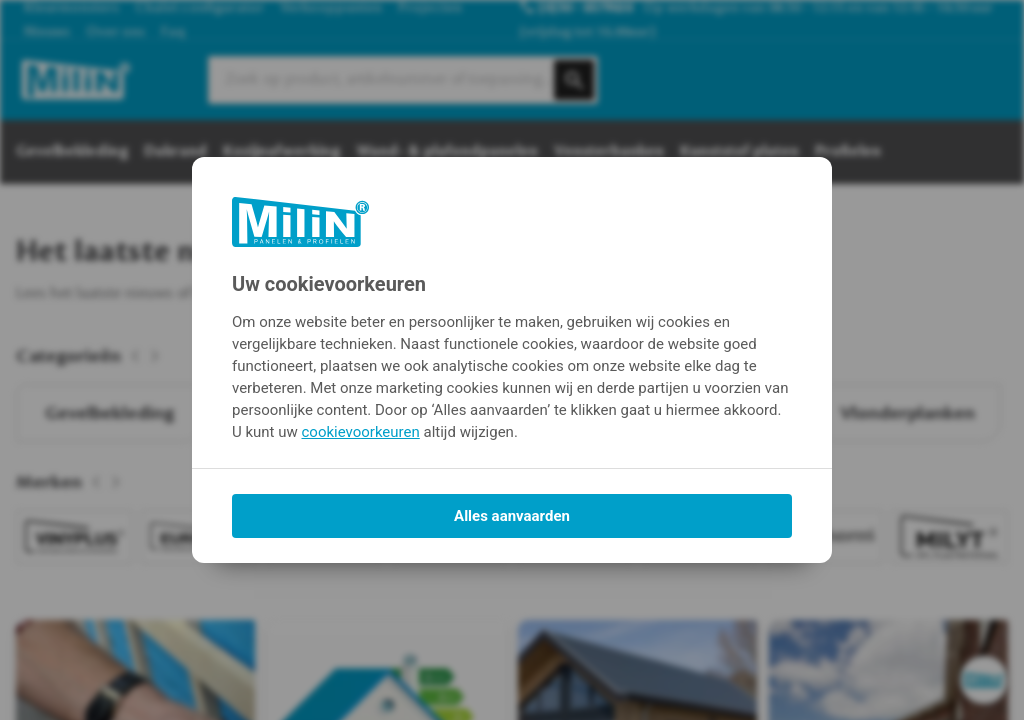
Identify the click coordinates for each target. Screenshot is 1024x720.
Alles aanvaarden (512, 516)
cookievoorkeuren (361, 432)
